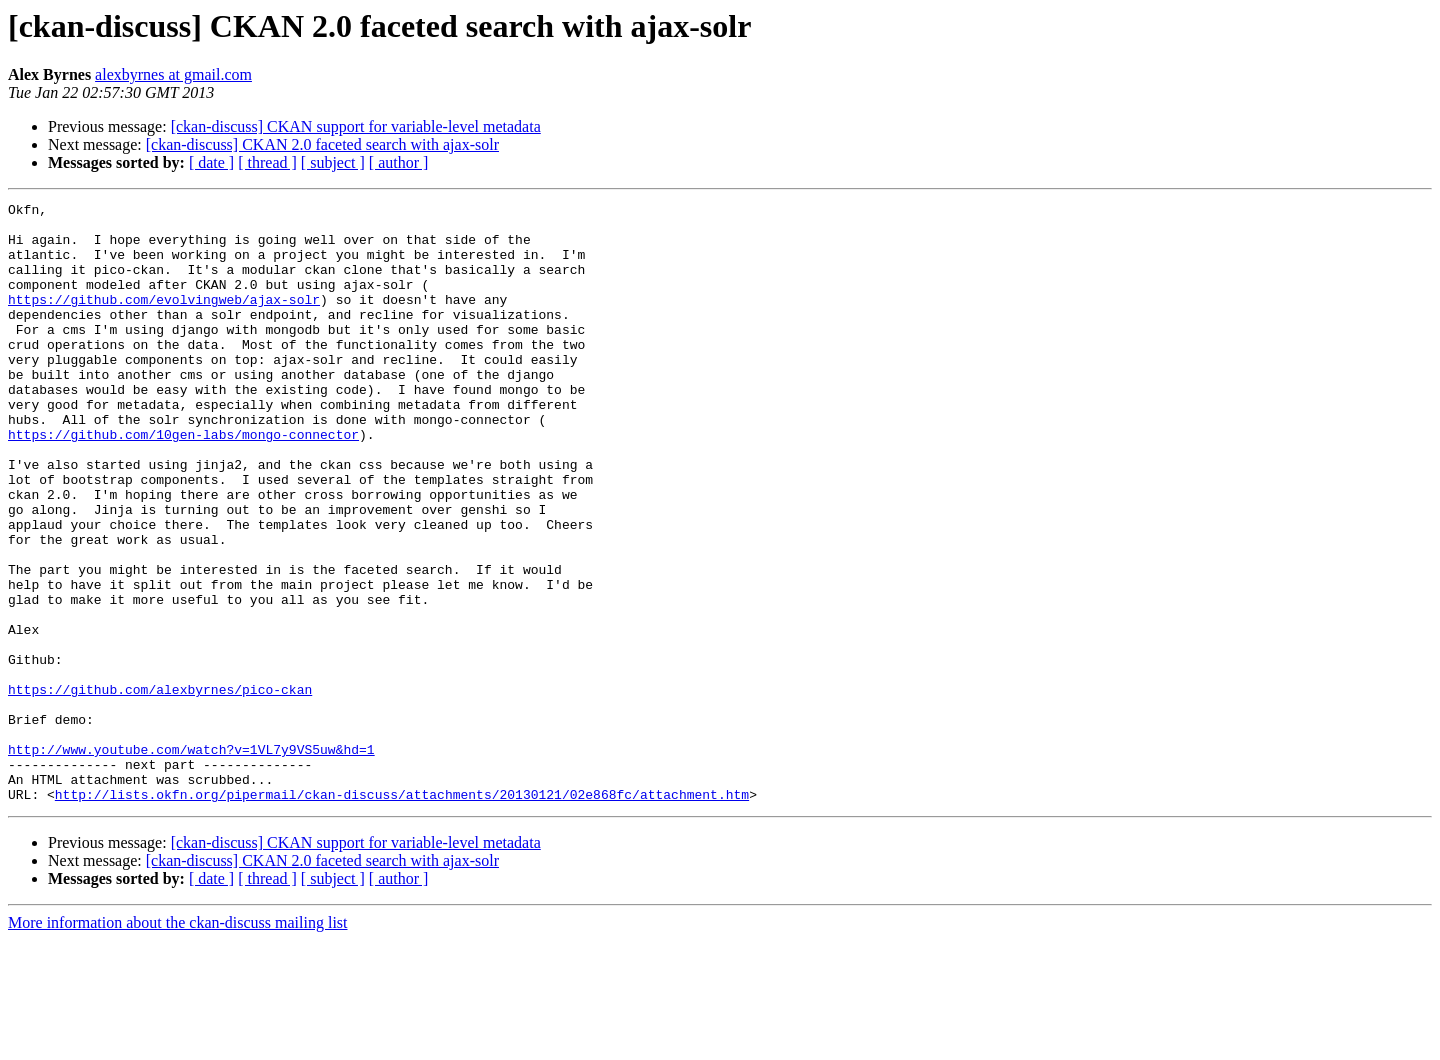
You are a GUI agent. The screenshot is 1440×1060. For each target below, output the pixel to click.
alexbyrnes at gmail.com (173, 74)
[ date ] (211, 162)
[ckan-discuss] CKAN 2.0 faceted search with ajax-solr (322, 144)
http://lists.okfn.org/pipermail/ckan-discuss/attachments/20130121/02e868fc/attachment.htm (402, 914)
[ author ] (399, 162)
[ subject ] (333, 162)
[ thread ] (267, 162)
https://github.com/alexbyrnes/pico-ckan (160, 788)
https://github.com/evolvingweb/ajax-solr (164, 320)
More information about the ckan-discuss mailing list (178, 1042)
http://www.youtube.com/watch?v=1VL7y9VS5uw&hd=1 (191, 860)
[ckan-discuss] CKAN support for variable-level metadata (356, 126)
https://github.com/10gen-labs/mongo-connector (183, 482)
